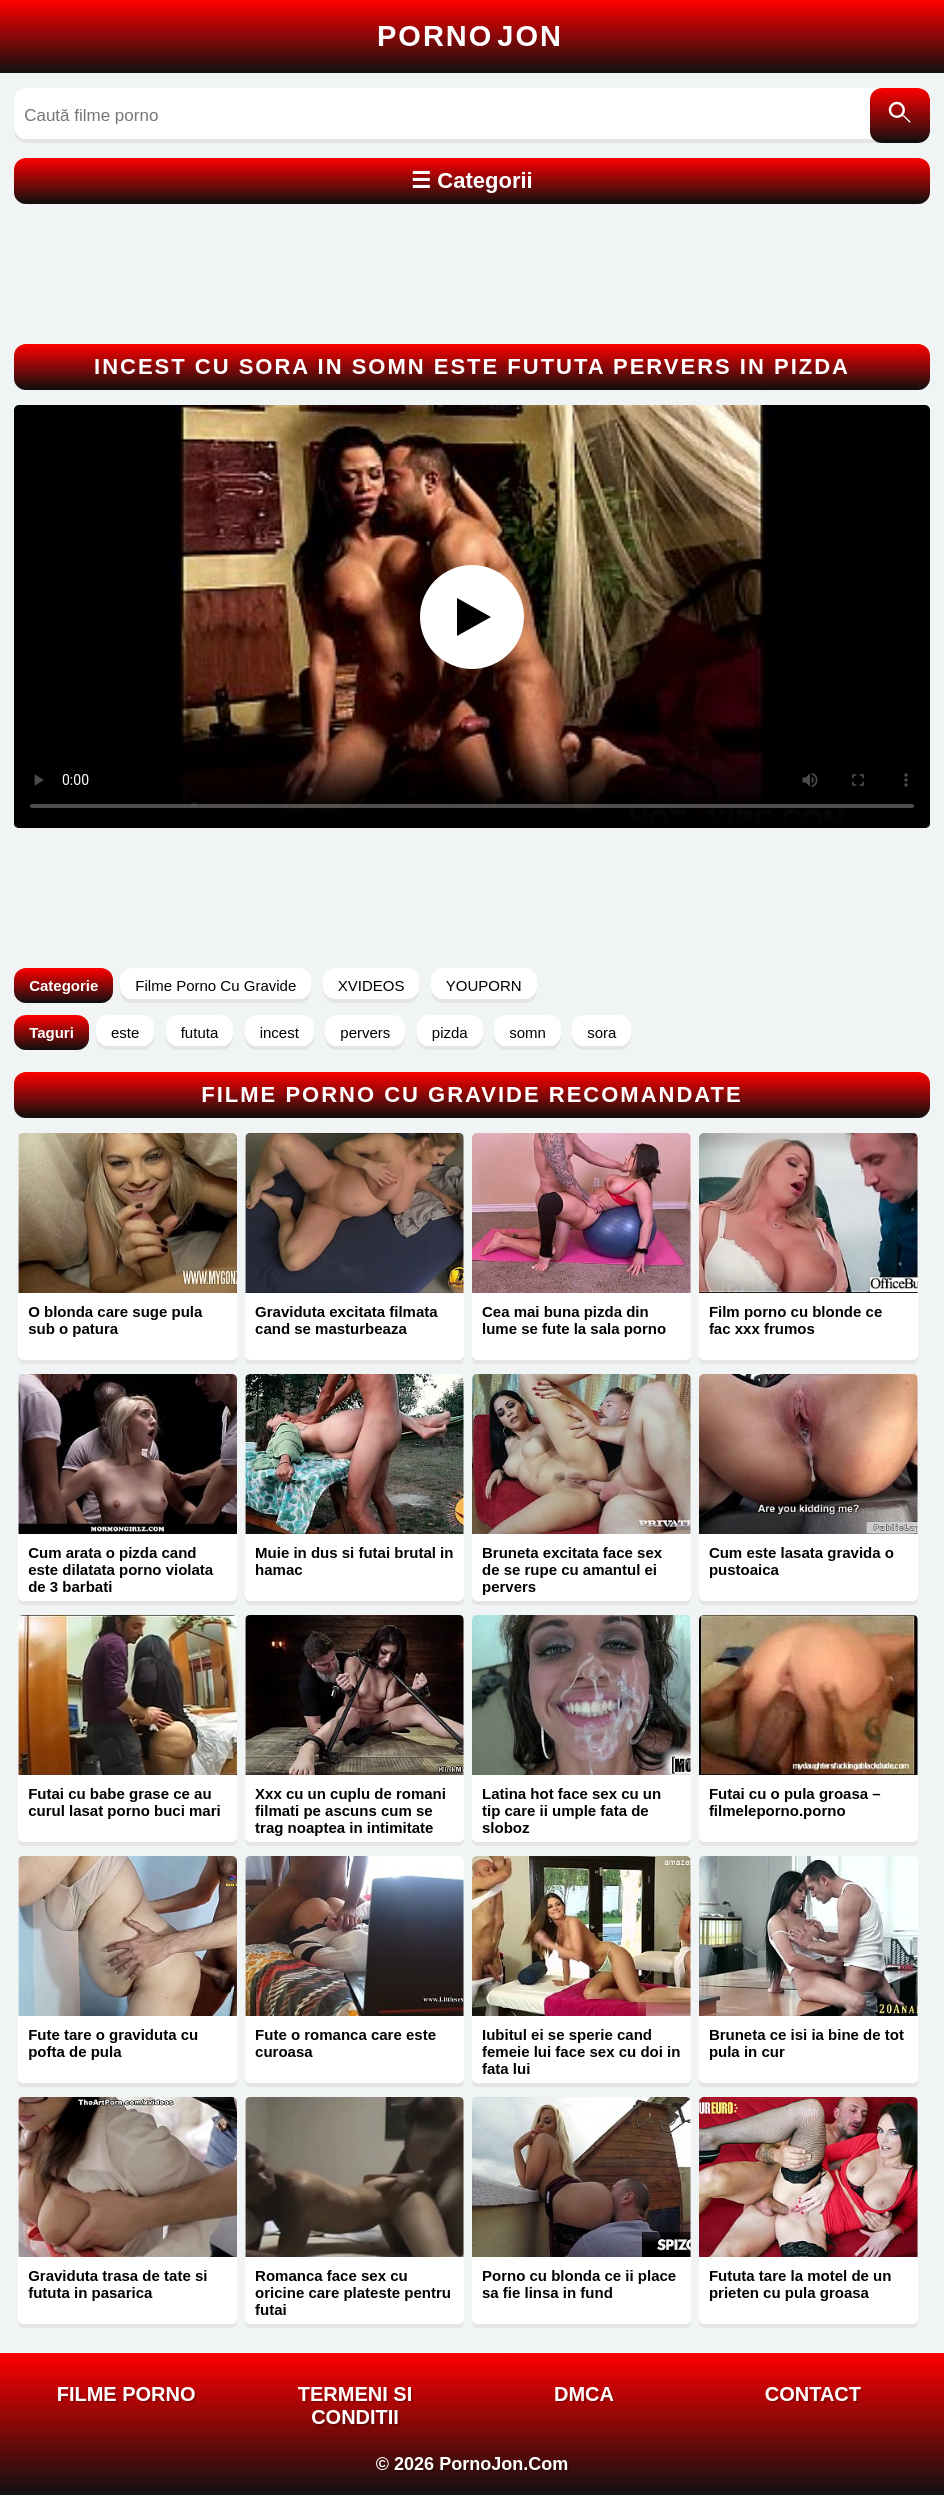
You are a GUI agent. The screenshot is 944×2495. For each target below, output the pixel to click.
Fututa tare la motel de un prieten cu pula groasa (800, 2284)
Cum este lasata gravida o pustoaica (801, 1561)
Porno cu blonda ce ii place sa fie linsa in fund (579, 2284)
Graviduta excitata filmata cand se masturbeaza (346, 1320)
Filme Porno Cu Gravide (215, 985)
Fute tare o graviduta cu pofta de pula (113, 2043)
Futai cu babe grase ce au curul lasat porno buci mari (124, 1802)
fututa (200, 1032)
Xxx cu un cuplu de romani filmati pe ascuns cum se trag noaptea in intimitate (350, 1810)
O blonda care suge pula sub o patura (115, 1320)
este (125, 1032)
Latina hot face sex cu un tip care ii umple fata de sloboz (571, 1810)
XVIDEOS (371, 985)
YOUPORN (484, 985)
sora (601, 1032)
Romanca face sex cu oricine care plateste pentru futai (353, 2292)
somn (527, 1032)
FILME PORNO (126, 2394)
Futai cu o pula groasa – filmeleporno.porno (795, 1802)
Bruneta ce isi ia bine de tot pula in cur (806, 2043)
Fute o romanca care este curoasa (345, 2043)
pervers (365, 1032)
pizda (450, 1032)
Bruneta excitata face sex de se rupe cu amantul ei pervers (572, 1569)
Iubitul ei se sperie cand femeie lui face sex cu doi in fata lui (581, 2051)
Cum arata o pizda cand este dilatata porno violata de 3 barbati (120, 1569)
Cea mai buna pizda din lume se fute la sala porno (574, 1320)
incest (279, 1032)
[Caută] (900, 115)
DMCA (584, 2394)
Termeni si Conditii (355, 2405)
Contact (813, 2394)
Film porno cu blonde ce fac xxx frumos (795, 1320)
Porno (470, 36)
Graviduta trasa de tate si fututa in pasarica (117, 2284)
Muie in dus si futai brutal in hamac (354, 1561)
